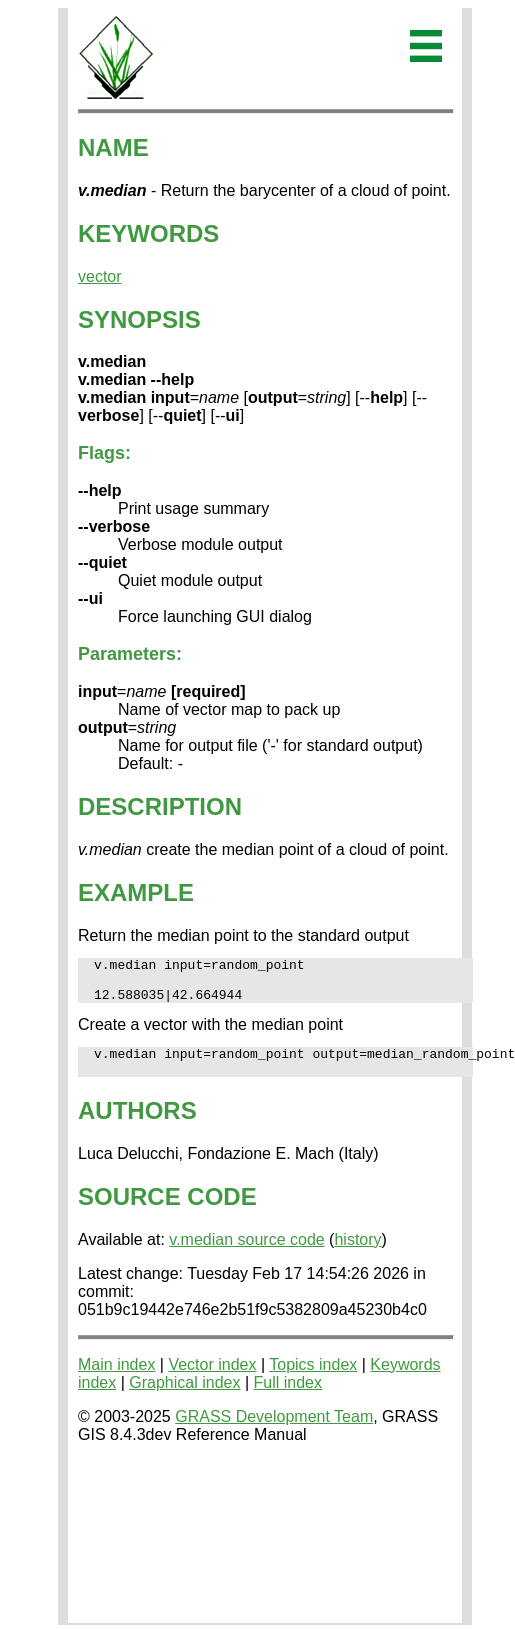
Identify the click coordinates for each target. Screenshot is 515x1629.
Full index (288, 1397)
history (357, 1254)
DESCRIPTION (160, 806)
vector (100, 276)
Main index (116, 1379)
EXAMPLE (136, 892)
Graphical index (184, 1397)
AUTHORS (137, 1125)
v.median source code (246, 1254)
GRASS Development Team (274, 1431)
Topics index (313, 1379)
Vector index (212, 1379)
